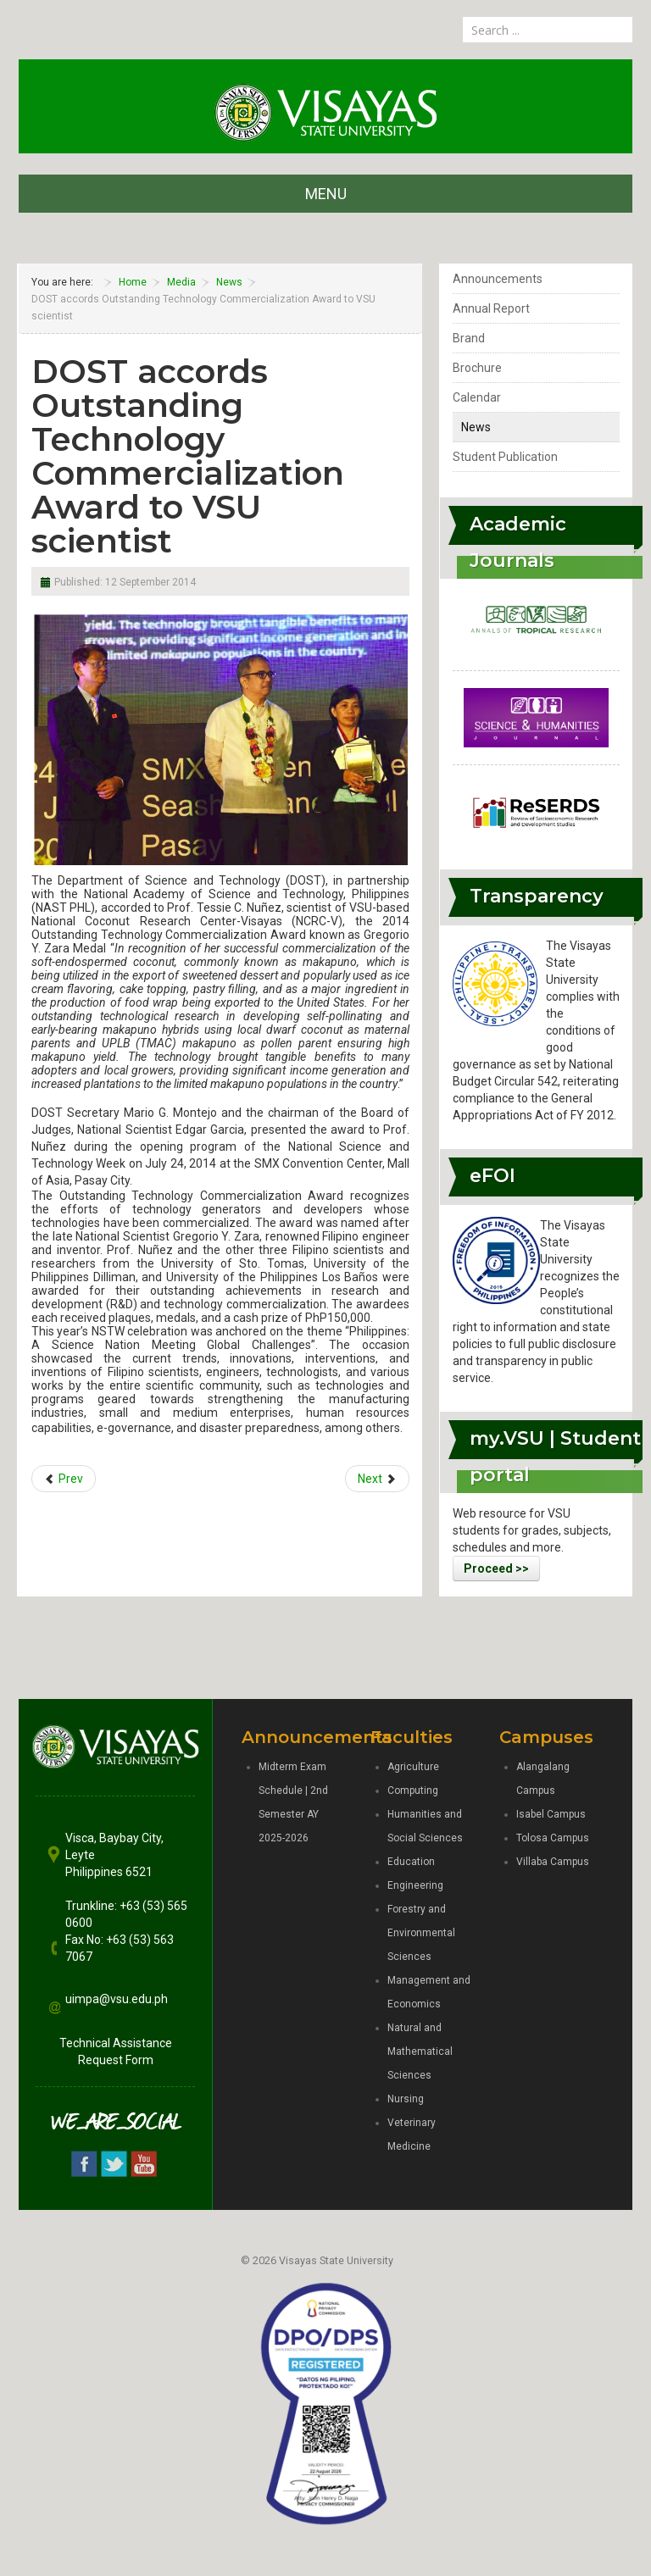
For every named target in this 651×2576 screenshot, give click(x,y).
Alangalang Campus (543, 1778)
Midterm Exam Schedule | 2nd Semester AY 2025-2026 (293, 1802)
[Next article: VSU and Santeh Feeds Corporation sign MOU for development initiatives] (377, 1478)
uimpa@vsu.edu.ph (116, 1999)
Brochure (477, 368)
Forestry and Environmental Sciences (421, 1933)
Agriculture (413, 1767)
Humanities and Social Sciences (425, 1826)
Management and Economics (428, 1992)
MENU (326, 194)
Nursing (405, 2099)
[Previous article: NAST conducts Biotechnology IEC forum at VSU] (63, 1478)
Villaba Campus (552, 1862)
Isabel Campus (551, 1814)
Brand (469, 338)
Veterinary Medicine (411, 2134)
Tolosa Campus (552, 1838)
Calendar (477, 397)
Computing (412, 1790)
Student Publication (505, 457)
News (476, 427)
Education (411, 1862)
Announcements (497, 279)
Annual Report (491, 308)
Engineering (415, 1885)
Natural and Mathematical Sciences (420, 2051)
